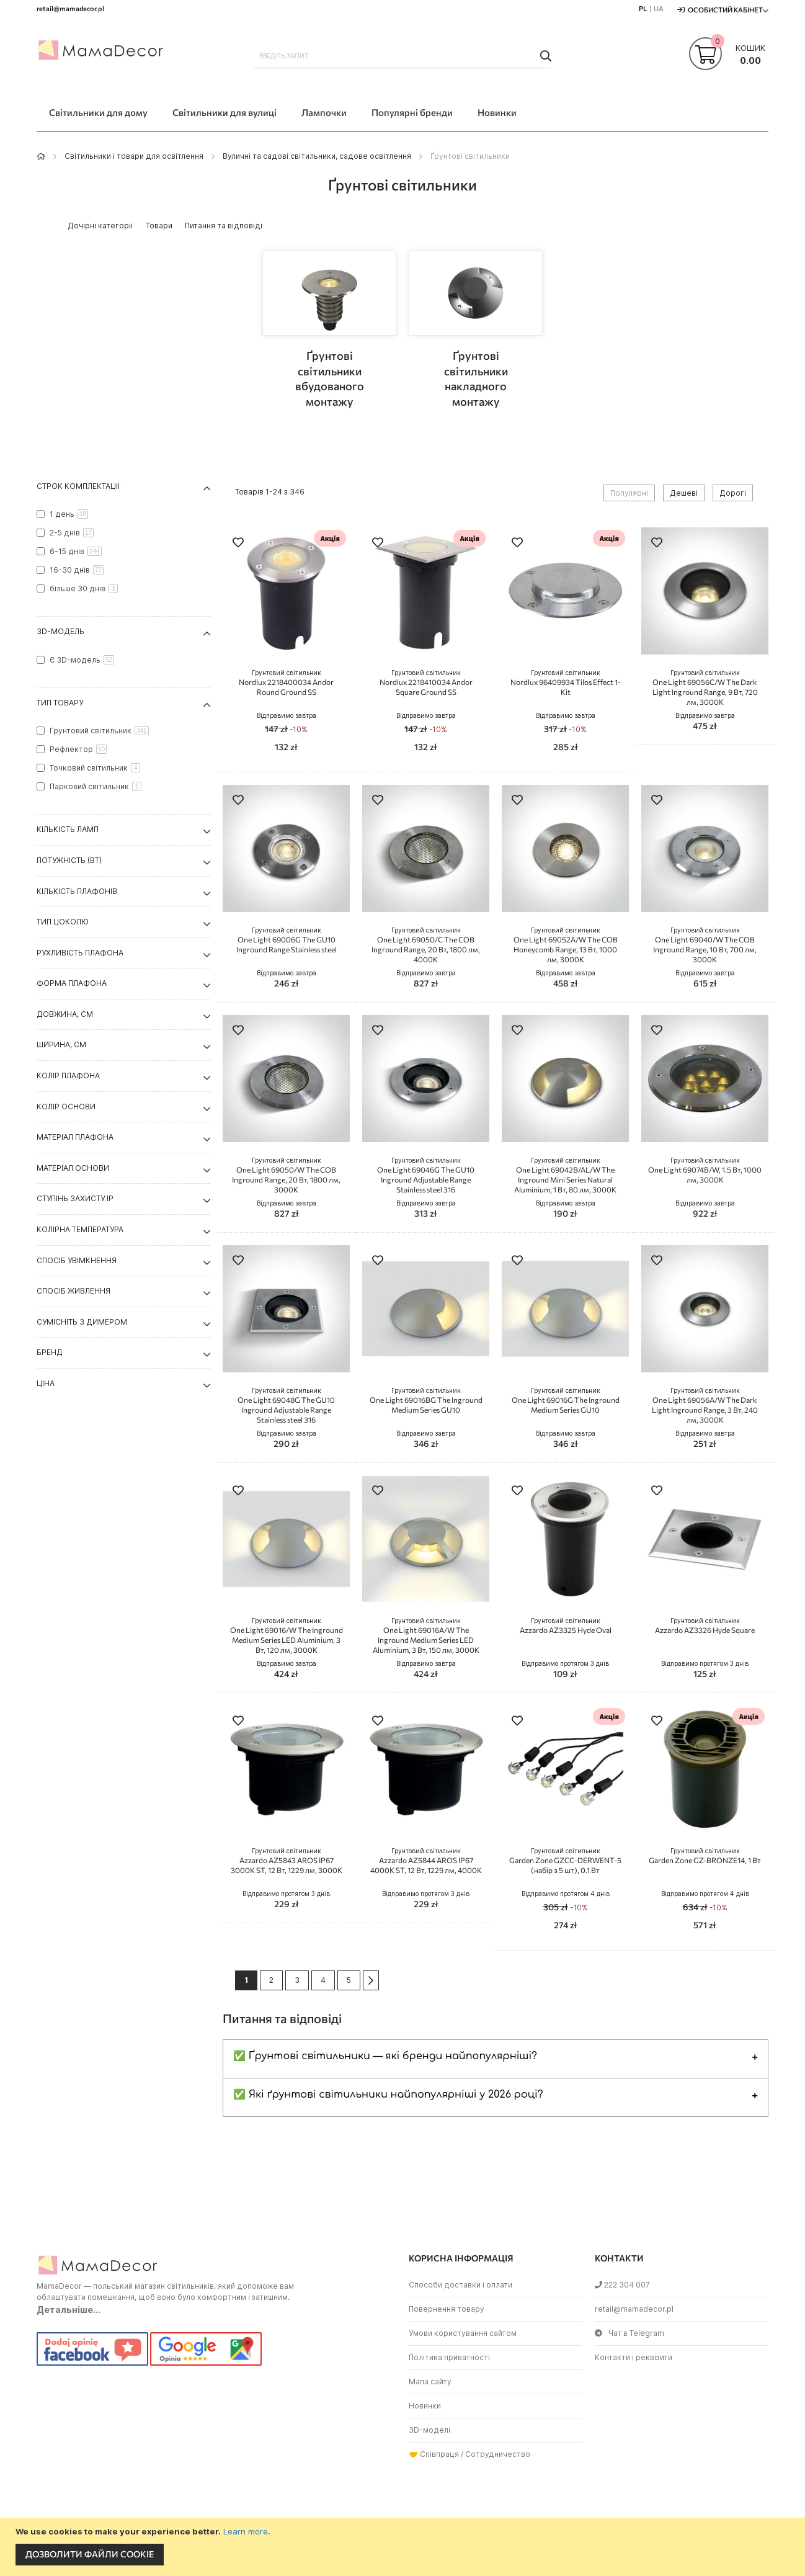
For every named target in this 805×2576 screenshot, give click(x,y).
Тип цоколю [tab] (63, 921)
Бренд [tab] (50, 1352)
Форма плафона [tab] (72, 983)
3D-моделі (429, 2430)
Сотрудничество (497, 2454)
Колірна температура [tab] (80, 1229)
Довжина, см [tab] (65, 1014)
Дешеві (684, 493)
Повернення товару (446, 2309)
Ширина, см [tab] (61, 1044)
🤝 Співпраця (434, 2454)
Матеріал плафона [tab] (75, 1137)
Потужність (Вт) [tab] (69, 860)
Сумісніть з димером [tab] (82, 1321)
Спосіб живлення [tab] (73, 1290)
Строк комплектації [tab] (78, 486)
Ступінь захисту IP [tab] (75, 1198)
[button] (238, 543)
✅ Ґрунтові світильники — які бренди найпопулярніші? (385, 2056)
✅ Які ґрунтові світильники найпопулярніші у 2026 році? (388, 2094)
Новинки (425, 2405)
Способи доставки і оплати (460, 2284)
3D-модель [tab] (60, 631)
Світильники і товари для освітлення (133, 156)
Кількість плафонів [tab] (77, 891)
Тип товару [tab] (60, 702)
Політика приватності (449, 2357)
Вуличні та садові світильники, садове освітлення (317, 156)
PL (643, 8)
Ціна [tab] (46, 1383)
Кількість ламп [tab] (68, 829)
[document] (404, 2547)
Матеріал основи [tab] (73, 1168)
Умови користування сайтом (463, 2333)
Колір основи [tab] (66, 1106)
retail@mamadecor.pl (634, 2309)
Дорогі (732, 493)
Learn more (245, 2531)
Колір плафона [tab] (68, 1075)
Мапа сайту (430, 2381)
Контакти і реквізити (633, 2357)
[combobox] (402, 55)
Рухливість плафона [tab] (80, 952)
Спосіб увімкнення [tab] (77, 1260)
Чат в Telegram (629, 2333)
